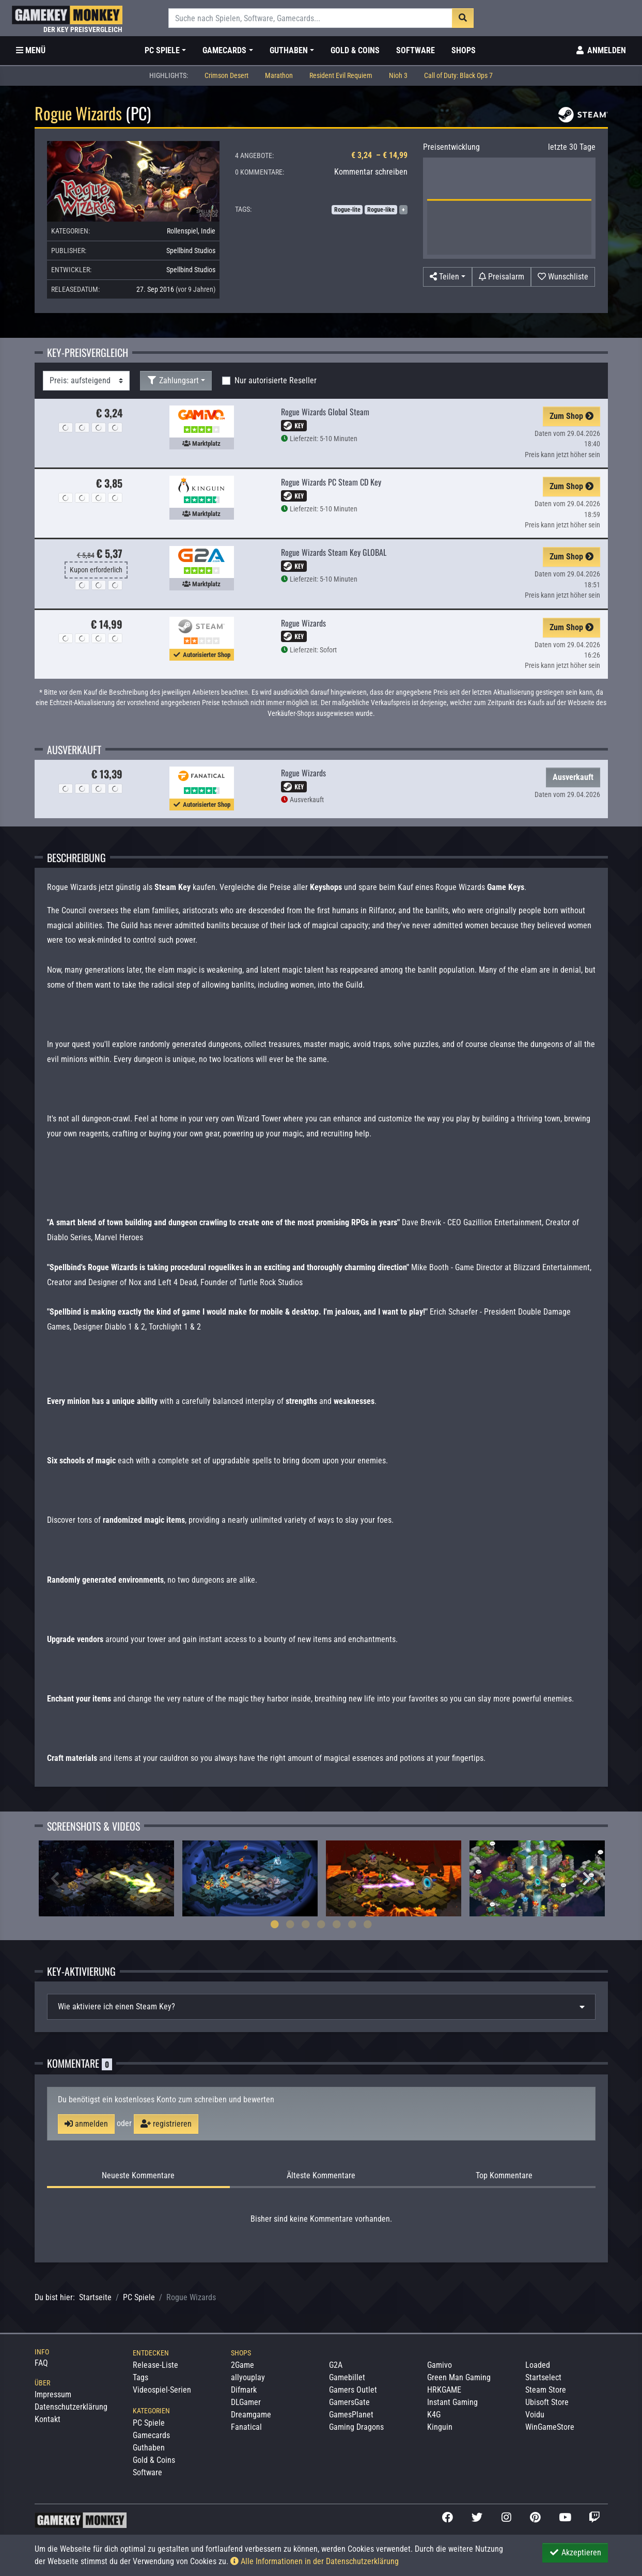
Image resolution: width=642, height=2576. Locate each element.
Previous (55, 1878)
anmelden (86, 2124)
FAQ (41, 2363)
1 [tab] (275, 1924)
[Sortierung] (86, 381)
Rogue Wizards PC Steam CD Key (331, 482)
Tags (140, 2377)
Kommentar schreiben (371, 172)
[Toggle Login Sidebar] (600, 50)
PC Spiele (139, 2297)
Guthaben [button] (289, 50)
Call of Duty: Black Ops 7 (458, 75)
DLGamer (246, 2402)
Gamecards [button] (224, 50)
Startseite (95, 2297)
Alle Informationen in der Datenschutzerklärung (314, 2561)
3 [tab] (306, 1924)
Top (504, 2175)
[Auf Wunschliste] (563, 277)
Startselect (543, 2377)
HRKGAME (444, 2390)
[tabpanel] (106, 1878)
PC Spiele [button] (162, 50)
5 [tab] (337, 1924)
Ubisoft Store (547, 2402)
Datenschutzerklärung (71, 2407)
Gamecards (151, 2435)
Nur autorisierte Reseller (275, 380)
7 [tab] (368, 1924)
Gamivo (439, 2365)
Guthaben (149, 2448)
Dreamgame (251, 2414)
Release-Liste (155, 2365)
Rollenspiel (182, 231)
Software (415, 50)
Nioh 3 (398, 75)
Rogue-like (381, 209)
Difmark (244, 2390)
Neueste (138, 2175)
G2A (335, 2365)
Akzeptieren (575, 2552)
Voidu (534, 2414)
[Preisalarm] (501, 277)
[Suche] (310, 18)
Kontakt (47, 2419)
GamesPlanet (351, 2414)
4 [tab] (321, 1924)
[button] (447, 277)
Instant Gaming (452, 2402)
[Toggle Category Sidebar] (31, 50)
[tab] (321, 2007)
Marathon (279, 75)
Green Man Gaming (459, 2377)
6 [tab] (352, 1924)
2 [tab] (290, 1924)
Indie (208, 231)
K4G (434, 2414)
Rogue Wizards (303, 623)
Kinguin (439, 2427)
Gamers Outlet (353, 2390)
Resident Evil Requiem (340, 75)
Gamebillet (347, 2377)
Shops (463, 50)
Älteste (321, 2175)
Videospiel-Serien (162, 2390)
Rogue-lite (347, 209)
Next (587, 1878)
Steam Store (545, 2390)
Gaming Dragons (356, 2427)
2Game (242, 2365)
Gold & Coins (355, 50)
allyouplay (248, 2377)
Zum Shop (571, 416)
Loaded (537, 2365)
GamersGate (349, 2402)
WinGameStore (549, 2427)
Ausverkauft (573, 777)
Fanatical (246, 2427)
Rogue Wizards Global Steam (325, 411)
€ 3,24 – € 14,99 (379, 155)
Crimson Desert (226, 75)
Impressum (53, 2394)
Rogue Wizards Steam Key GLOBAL (333, 552)
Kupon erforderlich (96, 570)
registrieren (166, 2124)
